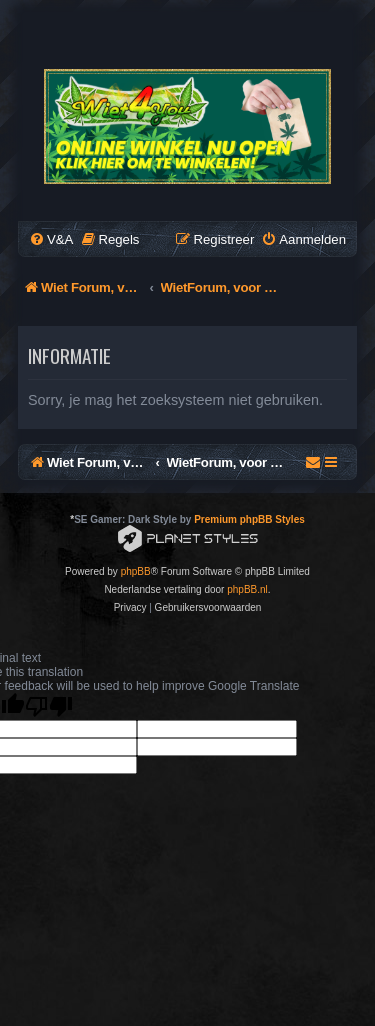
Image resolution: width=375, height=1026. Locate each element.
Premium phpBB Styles (249, 519)
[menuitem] (51, 239)
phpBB (136, 571)
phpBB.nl (247, 589)
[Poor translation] (49, 706)
